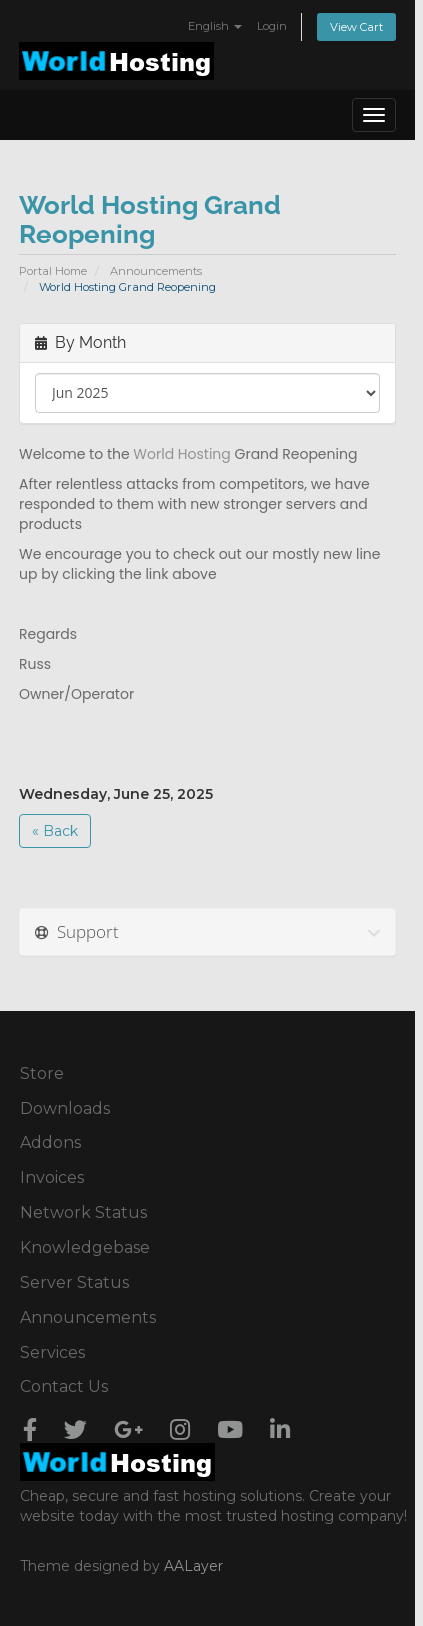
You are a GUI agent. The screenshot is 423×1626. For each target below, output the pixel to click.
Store (42, 1073)
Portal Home (53, 271)
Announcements (156, 271)
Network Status (83, 1212)
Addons (50, 1142)
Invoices (52, 1177)
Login (272, 26)
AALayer (193, 1566)
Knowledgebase (85, 1247)
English (215, 26)
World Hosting (181, 454)
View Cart (356, 27)
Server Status (74, 1282)
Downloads (65, 1108)
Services (52, 1352)
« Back (55, 831)
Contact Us (64, 1386)
